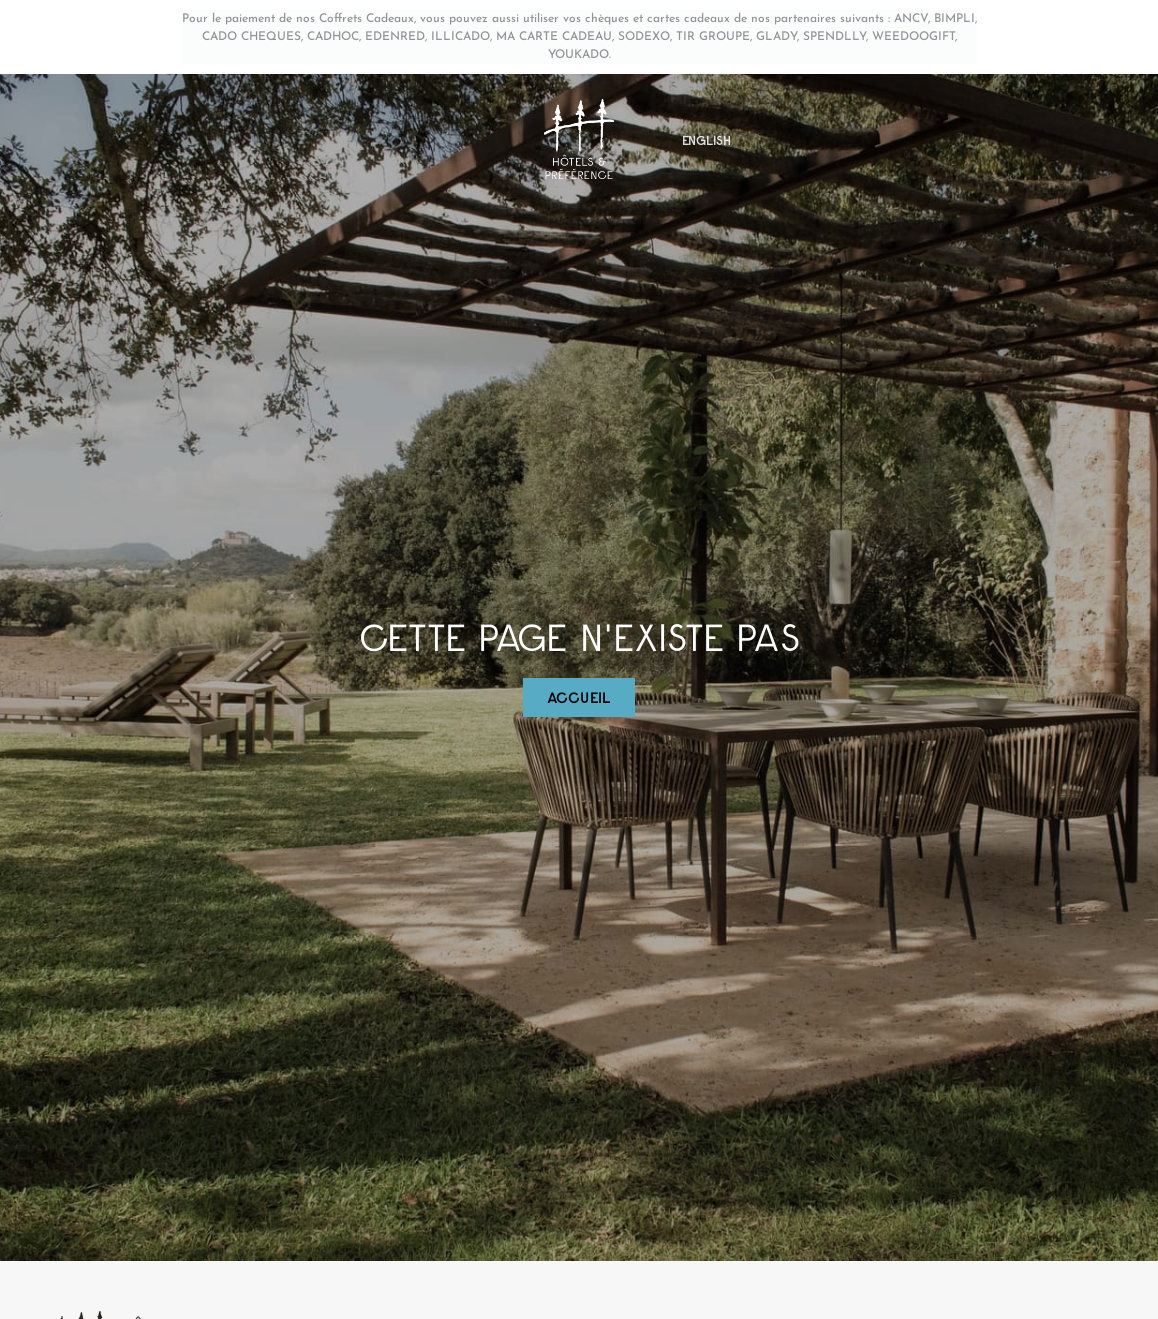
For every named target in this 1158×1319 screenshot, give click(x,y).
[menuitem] (706, 140)
